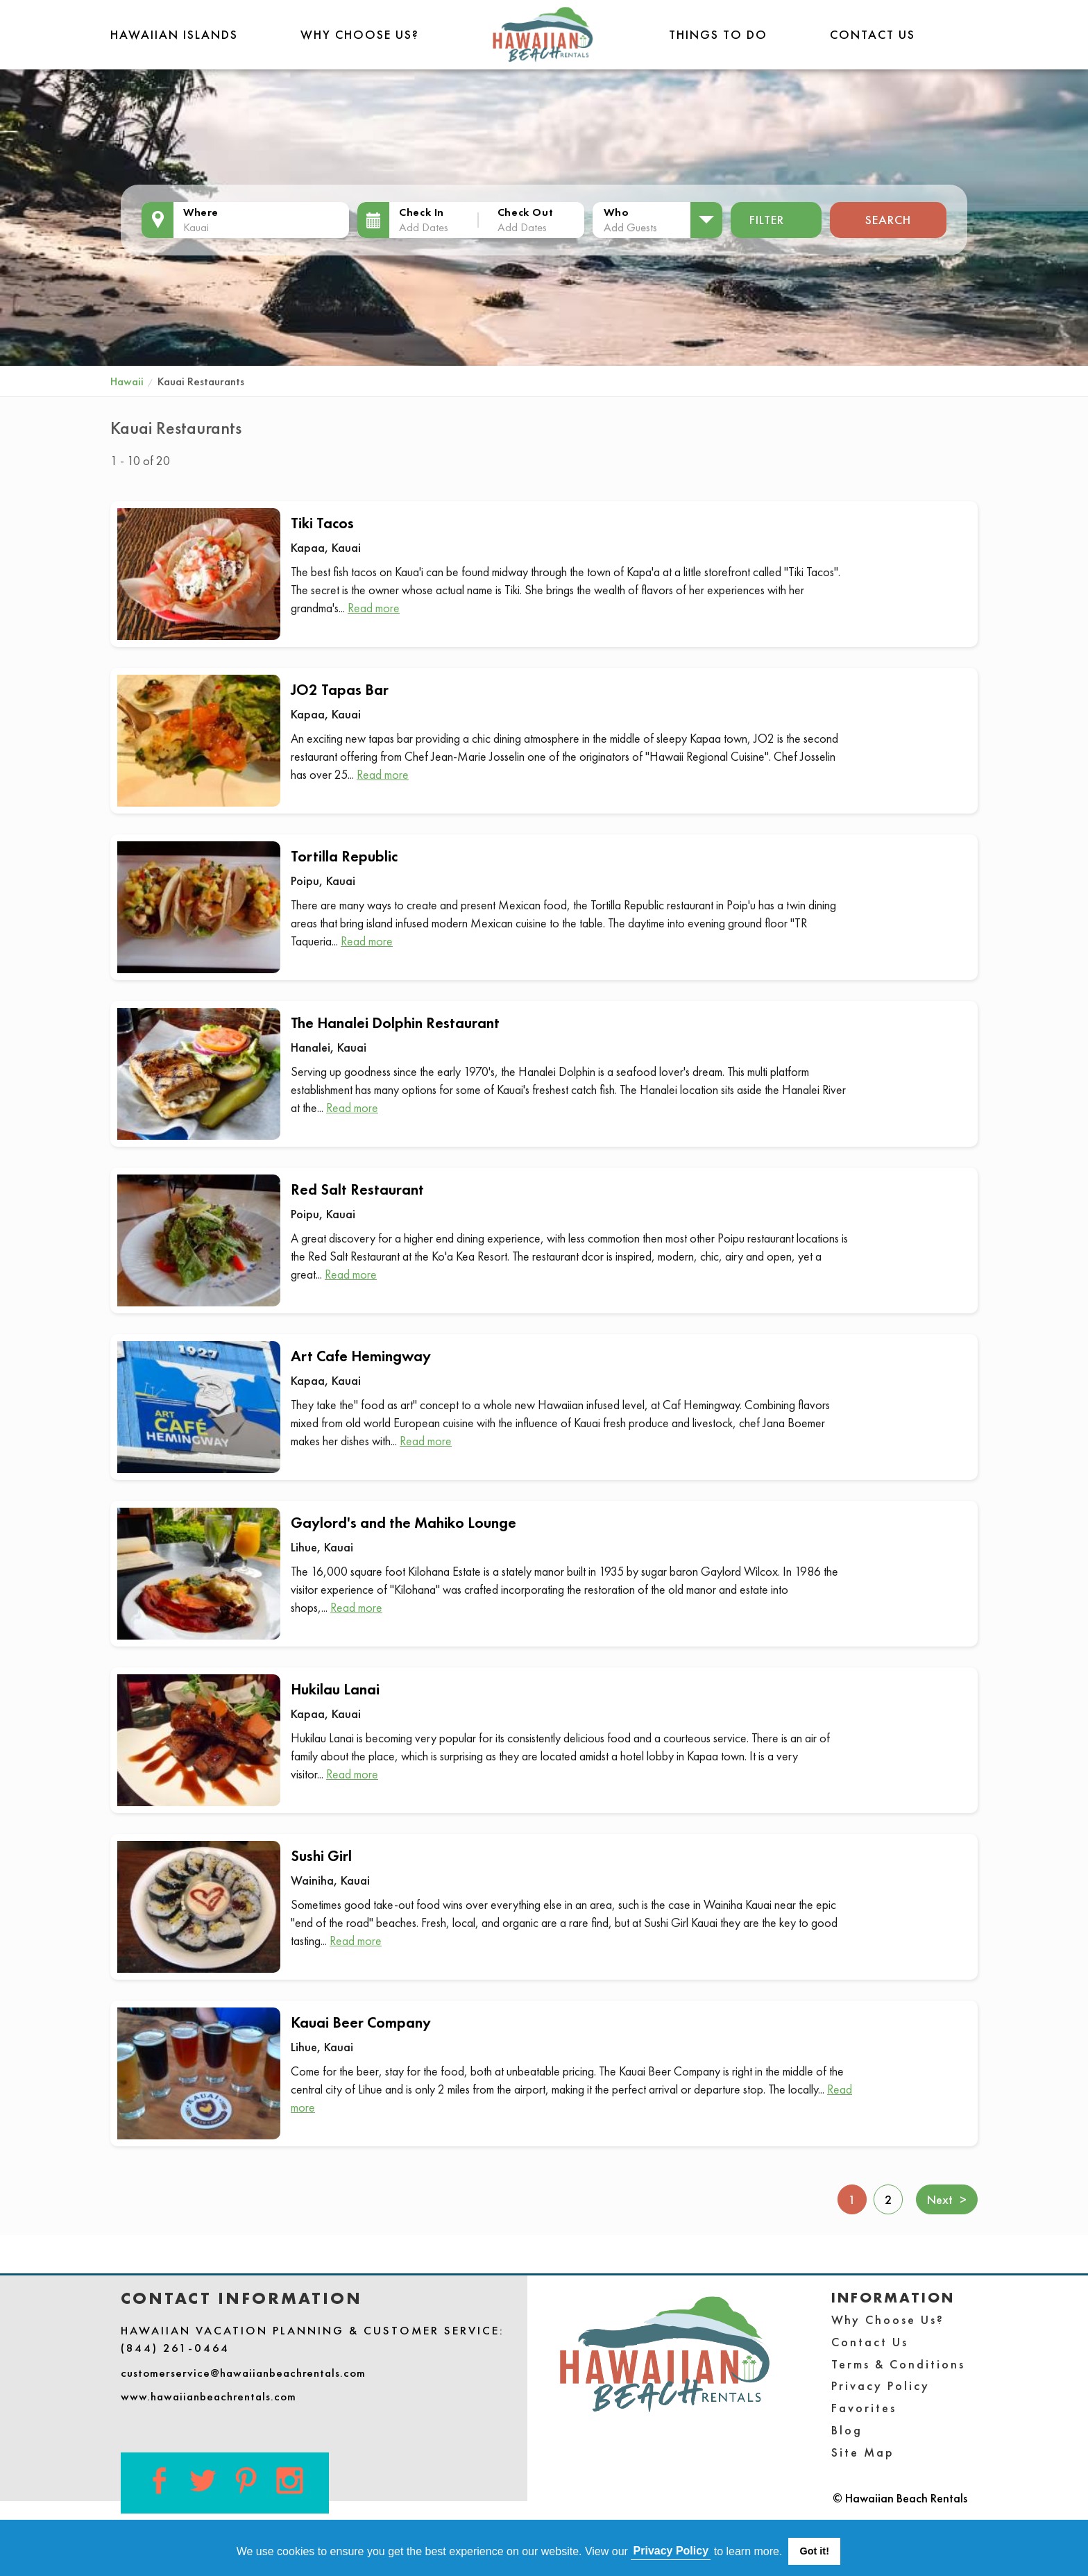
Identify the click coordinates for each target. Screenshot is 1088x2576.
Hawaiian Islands (174, 34)
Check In (421, 212)
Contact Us (872, 34)
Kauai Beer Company (361, 2022)
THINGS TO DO (718, 34)
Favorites (863, 2408)
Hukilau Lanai (335, 1689)
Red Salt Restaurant (357, 1189)
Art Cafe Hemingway (361, 1356)
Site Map (862, 2452)
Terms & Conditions (898, 2364)
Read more (374, 608)
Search (888, 220)
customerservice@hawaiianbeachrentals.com (243, 2372)
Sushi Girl (321, 1856)
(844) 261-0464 (175, 2347)
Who (616, 212)
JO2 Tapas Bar (340, 690)
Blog (846, 2430)
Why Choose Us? (359, 34)
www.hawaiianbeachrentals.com (208, 2396)
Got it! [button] (814, 2551)
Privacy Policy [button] (671, 2551)
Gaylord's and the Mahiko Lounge (403, 1523)
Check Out (525, 212)
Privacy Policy (880, 2385)
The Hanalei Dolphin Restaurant (395, 1023)
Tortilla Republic (344, 856)
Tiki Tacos (322, 523)
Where (201, 212)
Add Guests (630, 227)
